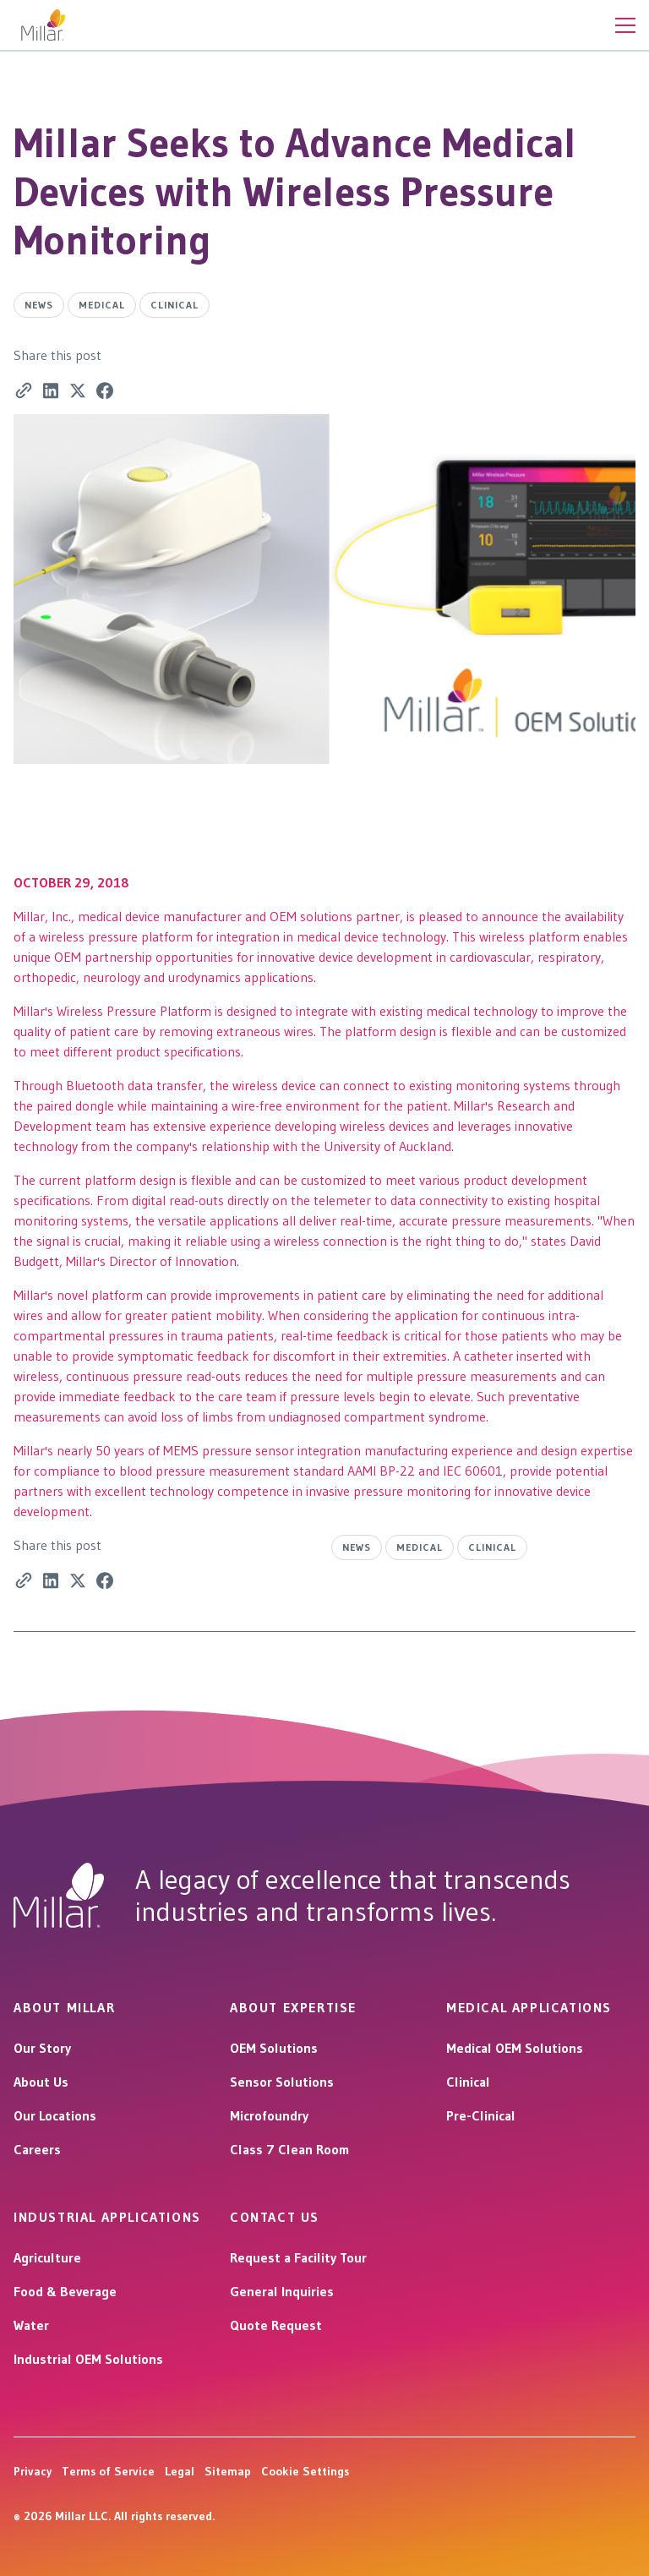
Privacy (33, 2471)
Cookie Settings (305, 2471)
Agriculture (47, 2257)
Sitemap (228, 2471)
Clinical (468, 2081)
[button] (625, 25)
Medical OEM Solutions (514, 2047)
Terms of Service (108, 2471)
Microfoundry (269, 2115)
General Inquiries (282, 2291)
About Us (41, 2081)
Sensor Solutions (282, 2081)
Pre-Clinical (480, 2115)
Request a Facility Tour (298, 2257)
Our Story (42, 2047)
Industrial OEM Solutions (88, 2358)
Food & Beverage (65, 2291)
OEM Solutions (274, 2047)
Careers (37, 2149)
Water (31, 2325)
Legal (179, 2471)
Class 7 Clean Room (289, 2149)
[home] (44, 25)
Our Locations (55, 2115)
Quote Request (276, 2325)
